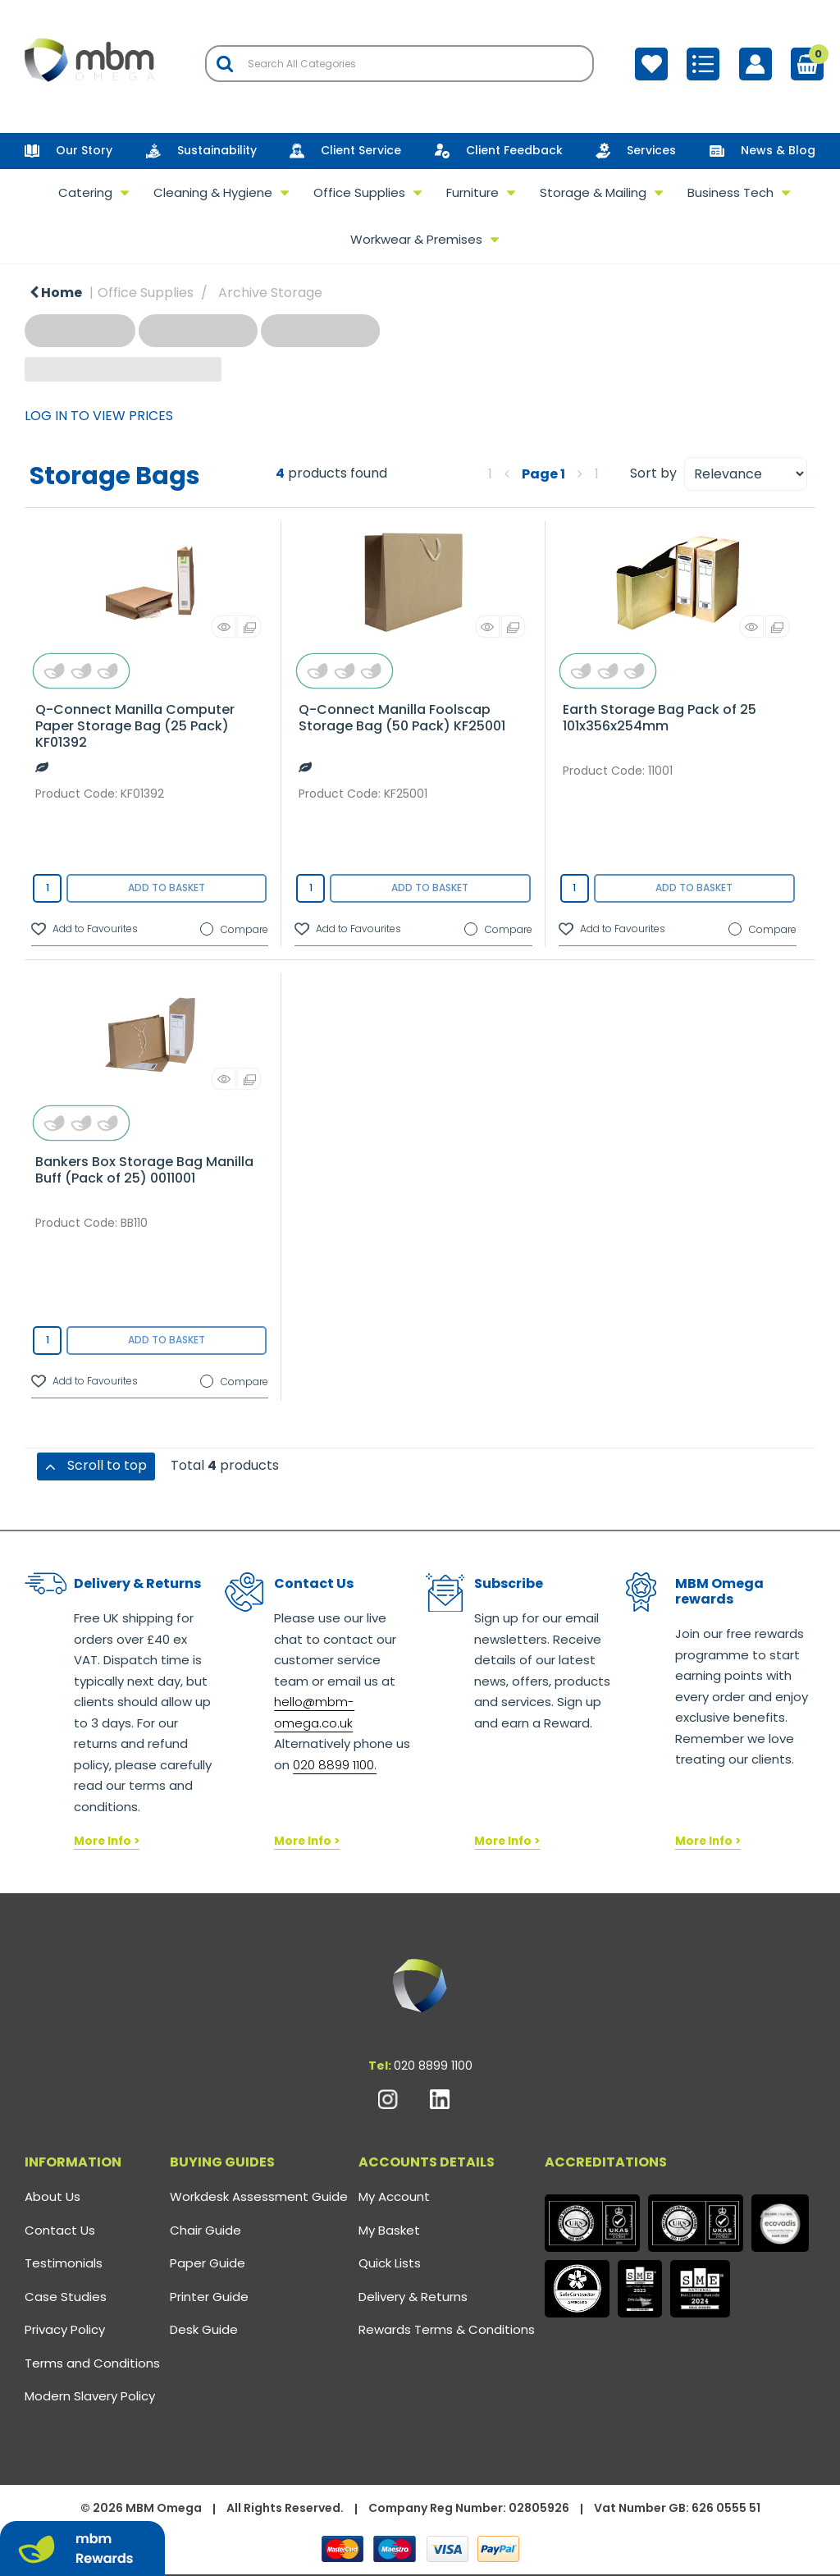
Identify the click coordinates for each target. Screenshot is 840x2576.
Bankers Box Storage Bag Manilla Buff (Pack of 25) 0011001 (144, 1169)
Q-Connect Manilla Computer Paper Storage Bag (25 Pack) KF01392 (135, 726)
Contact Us (60, 2230)
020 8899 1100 (433, 2065)
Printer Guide (209, 2296)
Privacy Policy (65, 2329)
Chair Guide (205, 2230)
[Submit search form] (225, 63)
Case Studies (66, 2296)
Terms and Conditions (92, 2363)
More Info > (106, 1841)
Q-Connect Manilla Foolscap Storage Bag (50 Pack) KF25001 (402, 717)
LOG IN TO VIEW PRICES (99, 415)
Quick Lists (389, 2263)
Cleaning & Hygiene (212, 192)
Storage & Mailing (593, 192)
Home (56, 292)
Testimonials (64, 2263)
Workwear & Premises (416, 239)
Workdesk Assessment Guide (259, 2196)
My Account (394, 2196)
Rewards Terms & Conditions (446, 2329)
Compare (234, 929)
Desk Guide (204, 2329)
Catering (85, 192)
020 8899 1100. (335, 1764)
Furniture (472, 192)
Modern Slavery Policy (90, 2395)
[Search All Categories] (399, 63)
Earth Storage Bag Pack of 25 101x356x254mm (659, 717)
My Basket (389, 2230)
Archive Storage (270, 292)
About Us (52, 2196)
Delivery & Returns (413, 2296)
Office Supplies (359, 192)
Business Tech (730, 192)
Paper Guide (207, 2263)
